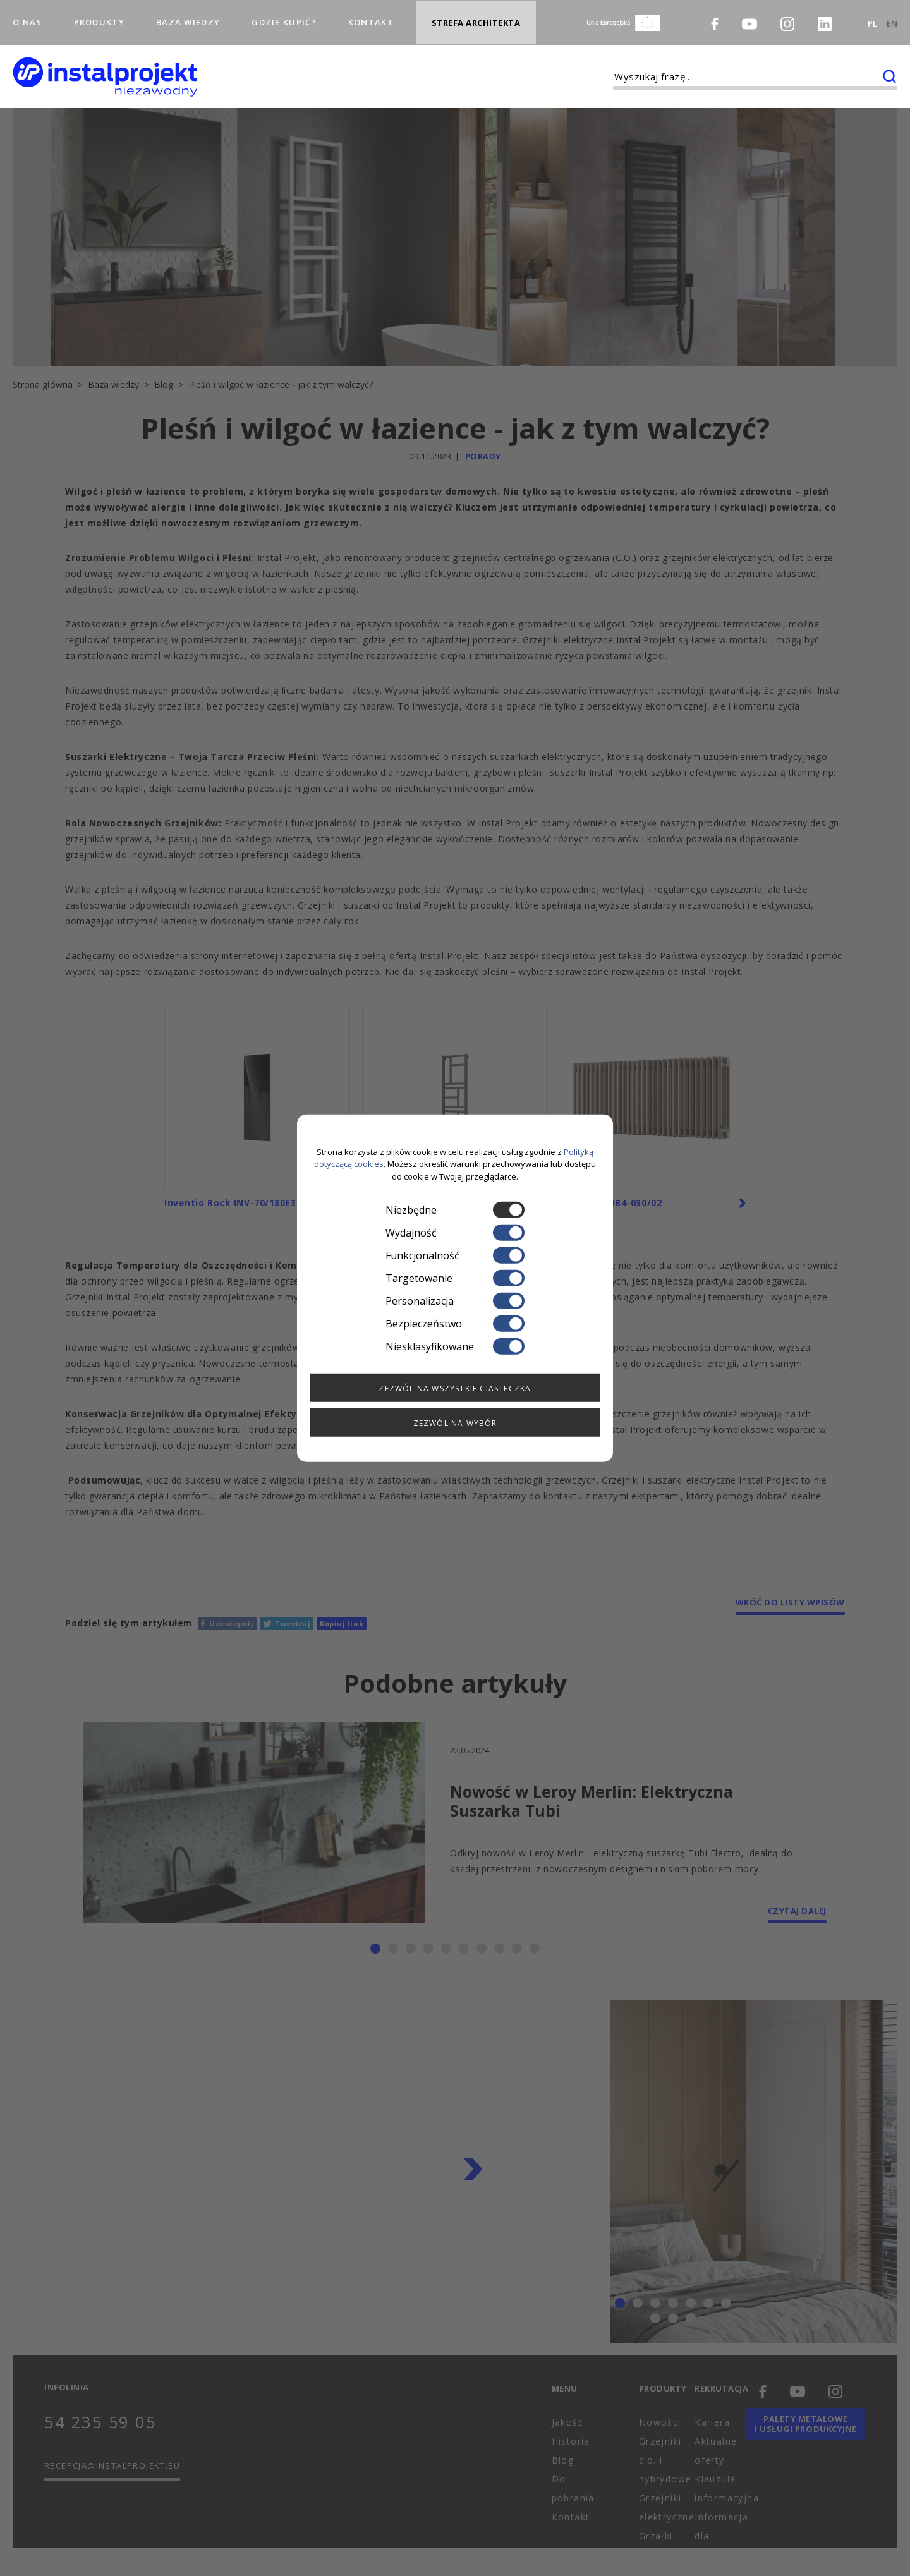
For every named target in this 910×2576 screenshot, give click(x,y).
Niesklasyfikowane (455, 1346)
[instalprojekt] (105, 63)
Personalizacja (455, 1301)
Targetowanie (455, 1278)
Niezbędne (455, 1210)
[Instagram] (787, 17)
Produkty (99, 15)
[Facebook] (715, 16)
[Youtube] (749, 16)
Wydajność (455, 1233)
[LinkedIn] (825, 17)
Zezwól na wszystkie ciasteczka (455, 1388)
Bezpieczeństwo (455, 1323)
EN (892, 16)
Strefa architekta (476, 15)
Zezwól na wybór (455, 1423)
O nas (27, 15)
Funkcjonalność (455, 1255)
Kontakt (371, 15)
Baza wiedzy (188, 15)
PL (872, 16)
